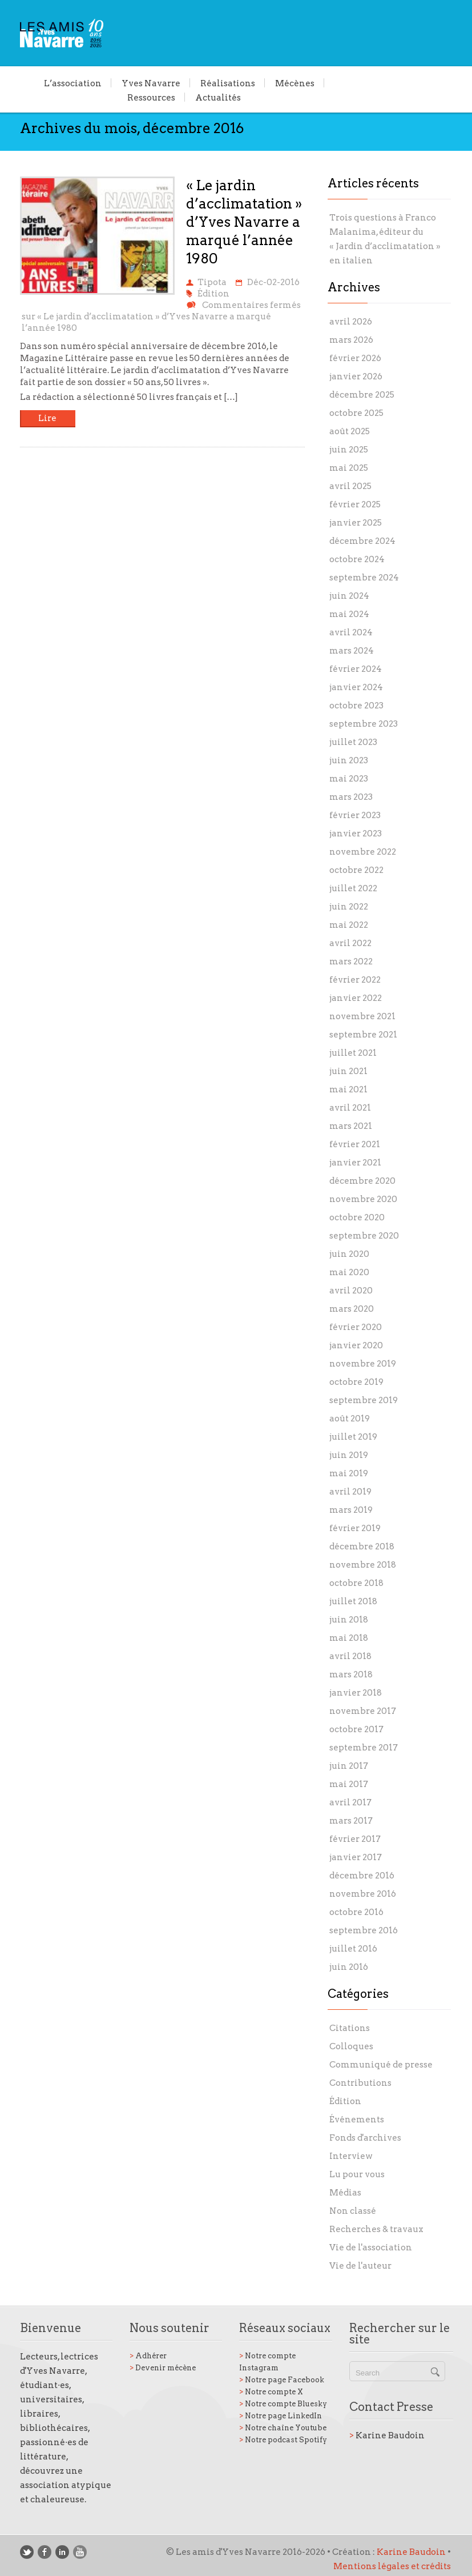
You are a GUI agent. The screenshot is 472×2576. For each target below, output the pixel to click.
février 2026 (355, 358)
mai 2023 (348, 779)
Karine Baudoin (387, 2435)
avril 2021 (350, 1108)
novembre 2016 (362, 1894)
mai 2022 (348, 925)
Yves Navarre (151, 83)
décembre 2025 (361, 395)
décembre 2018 (361, 1546)
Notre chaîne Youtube (282, 2427)
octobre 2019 (356, 1382)
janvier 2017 (355, 1857)
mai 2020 (349, 1272)
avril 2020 (351, 1290)
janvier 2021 (355, 1162)
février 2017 (355, 1839)
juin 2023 (348, 760)
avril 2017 (350, 1802)
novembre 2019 (362, 1364)
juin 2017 (348, 1766)
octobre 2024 (357, 559)
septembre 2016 (363, 1930)
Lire (47, 418)
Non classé (352, 2211)
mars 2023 (351, 797)
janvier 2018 (355, 1693)
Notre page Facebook (281, 2379)
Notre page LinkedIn (280, 2415)
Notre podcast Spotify (283, 2439)
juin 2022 (348, 907)
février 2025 (355, 504)
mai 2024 (349, 614)
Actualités (218, 97)
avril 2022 (350, 943)
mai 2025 (348, 468)
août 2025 (349, 431)
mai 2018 (348, 1638)
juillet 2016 (353, 1949)
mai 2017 (348, 1784)
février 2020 (355, 1327)
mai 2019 (348, 1473)
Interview (351, 2156)
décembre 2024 (362, 541)
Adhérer (148, 2355)
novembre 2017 (362, 1711)
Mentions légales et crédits (392, 2566)
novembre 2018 (362, 1565)
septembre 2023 (363, 724)
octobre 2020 (357, 1217)
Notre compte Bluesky (283, 2403)
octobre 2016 (356, 1912)
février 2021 (354, 1144)
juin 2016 (348, 1967)
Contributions (360, 2083)
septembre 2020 (364, 1236)
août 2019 (349, 1418)
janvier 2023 (355, 833)
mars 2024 (351, 651)
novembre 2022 (362, 852)
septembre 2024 (364, 577)
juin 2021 (348, 1071)
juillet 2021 (353, 1053)
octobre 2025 (356, 413)
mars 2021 (350, 1126)
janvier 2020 (356, 1345)
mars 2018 (351, 1674)
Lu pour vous (357, 2174)
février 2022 (355, 980)
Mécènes (294, 83)
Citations (349, 2028)
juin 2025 (348, 449)
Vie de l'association (370, 2247)
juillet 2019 (353, 1437)
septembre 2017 (363, 1747)
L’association (73, 83)
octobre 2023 (356, 705)
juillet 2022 (353, 888)
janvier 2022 (355, 998)
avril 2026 (350, 322)
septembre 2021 (363, 1034)
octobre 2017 (356, 1729)
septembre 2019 (363, 1400)
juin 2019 (348, 1455)
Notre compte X (271, 2391)
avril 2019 (350, 1492)
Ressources (151, 97)
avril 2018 (350, 1656)
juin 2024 (349, 596)
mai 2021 (348, 1089)
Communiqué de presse (381, 2065)
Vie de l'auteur (360, 2266)
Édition (213, 294)
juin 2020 (349, 1254)
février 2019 (355, 1528)
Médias (345, 2193)
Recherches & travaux (376, 2229)
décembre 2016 (361, 1875)
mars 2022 (351, 961)
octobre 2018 (356, 1583)
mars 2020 (351, 1309)
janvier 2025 (355, 523)
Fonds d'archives (365, 2138)
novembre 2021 (362, 1016)
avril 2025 (350, 486)
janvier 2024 (356, 687)
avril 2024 (351, 632)
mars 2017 (351, 1821)
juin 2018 (348, 1619)
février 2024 (355, 669)
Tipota (212, 282)
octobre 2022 (356, 870)
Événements (356, 2119)
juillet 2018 (353, 1601)
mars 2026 (351, 340)
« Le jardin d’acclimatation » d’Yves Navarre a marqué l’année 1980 (244, 222)
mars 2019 (351, 1510)
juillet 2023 (353, 742)
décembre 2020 (362, 1181)
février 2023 (355, 815)
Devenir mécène (163, 2367)
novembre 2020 (363, 1199)
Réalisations (227, 83)
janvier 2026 (355, 376)
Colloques (351, 2046)
